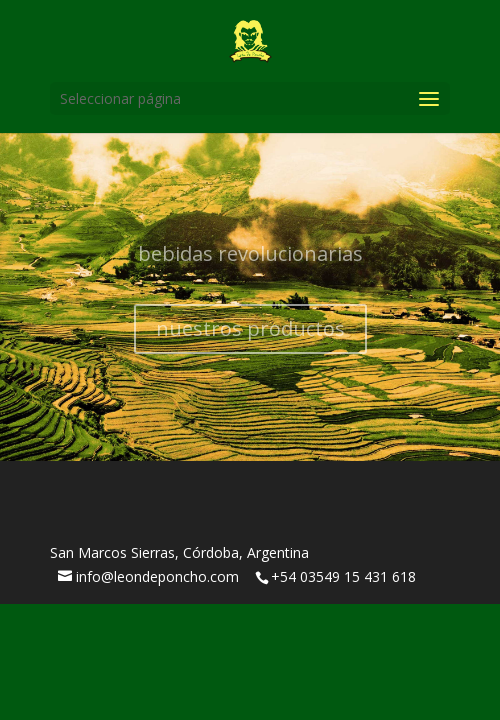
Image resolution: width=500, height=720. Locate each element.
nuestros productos (250, 335)
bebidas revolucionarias (250, 260)
